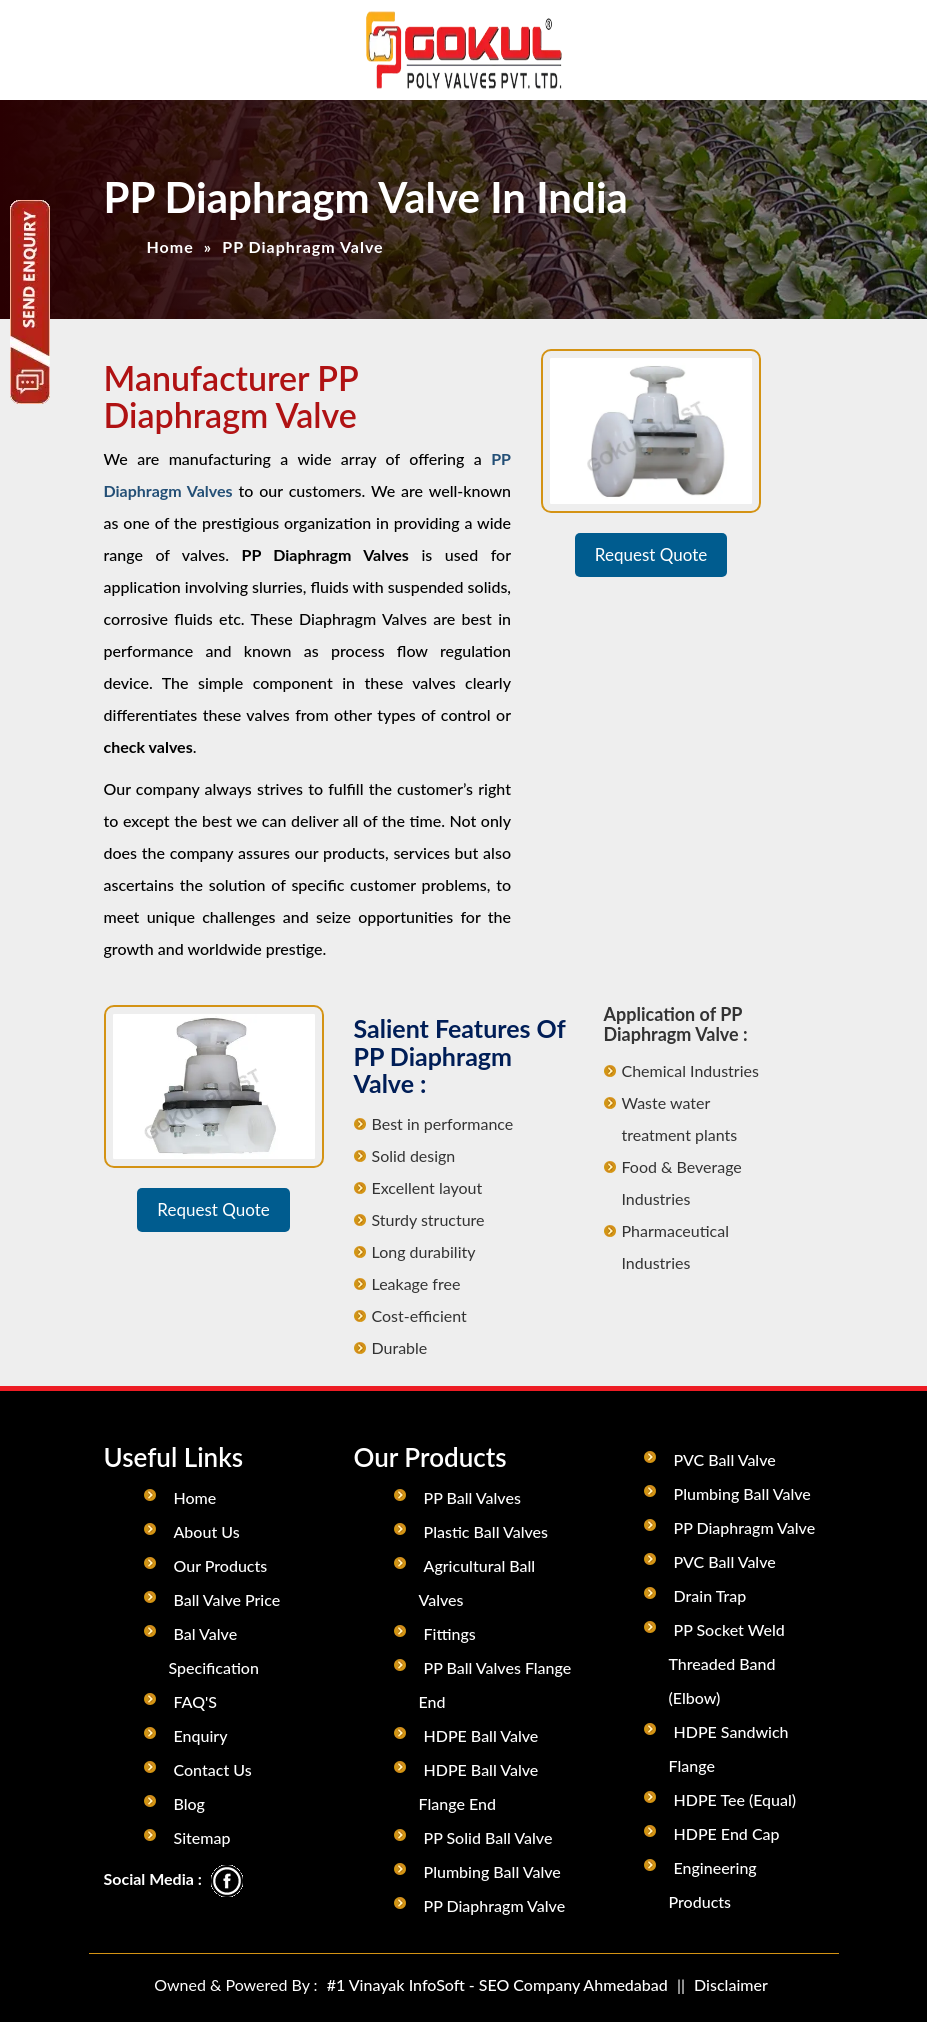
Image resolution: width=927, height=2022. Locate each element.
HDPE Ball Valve (481, 1735)
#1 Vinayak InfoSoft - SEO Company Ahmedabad (497, 1984)
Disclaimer (731, 1984)
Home (170, 246)
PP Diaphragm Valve (495, 1905)
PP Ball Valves (472, 1497)
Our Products (221, 1565)
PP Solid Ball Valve (488, 1837)
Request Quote (651, 554)
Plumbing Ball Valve (492, 1871)
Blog (189, 1803)
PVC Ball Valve (725, 1459)
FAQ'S (196, 1701)
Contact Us (213, 1769)
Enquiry (201, 1735)
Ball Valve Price (227, 1599)
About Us (207, 1531)
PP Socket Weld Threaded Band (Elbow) (727, 1663)
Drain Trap (710, 1595)
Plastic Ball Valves (486, 1531)
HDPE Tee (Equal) (735, 1799)
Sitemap (202, 1837)
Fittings (450, 1633)
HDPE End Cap (727, 1833)
